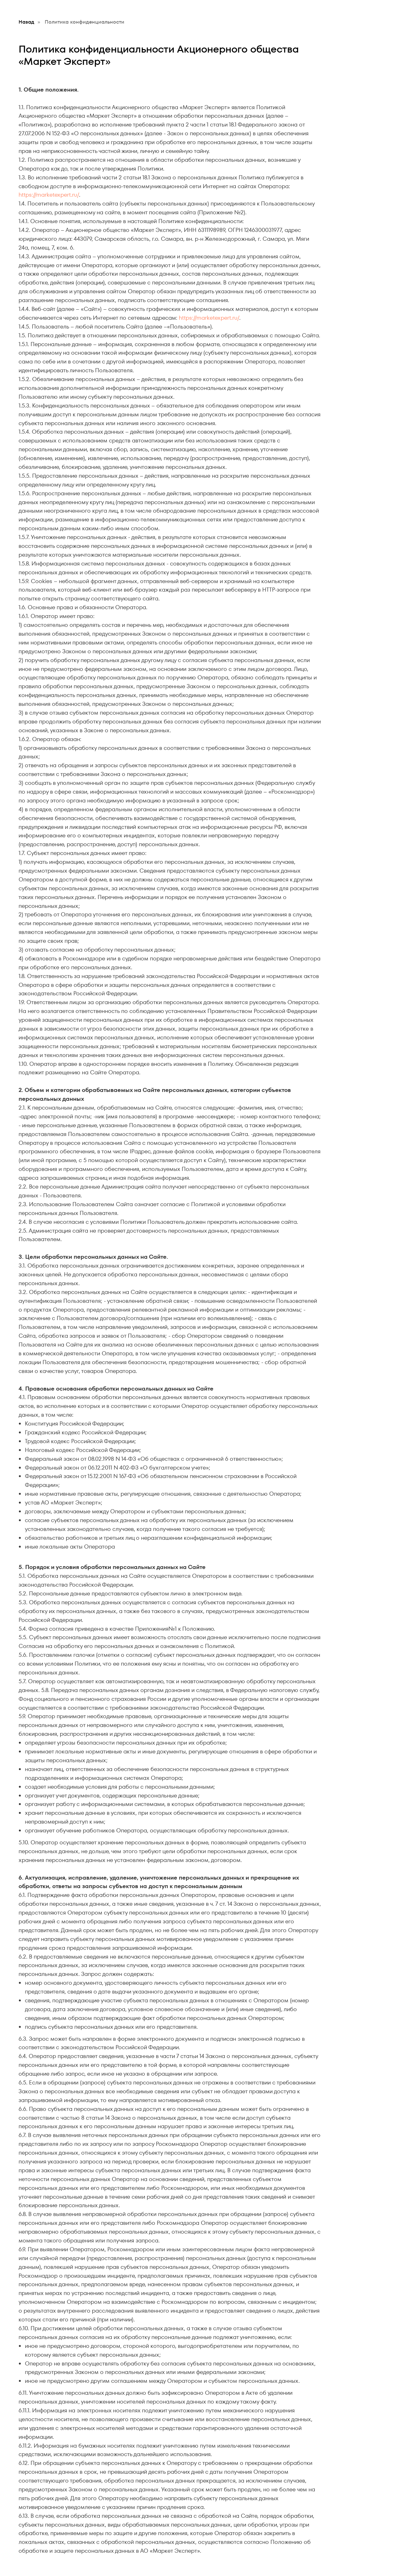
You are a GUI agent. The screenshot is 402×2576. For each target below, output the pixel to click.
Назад (26, 22)
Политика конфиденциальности (84, 22)
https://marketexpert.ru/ (49, 195)
